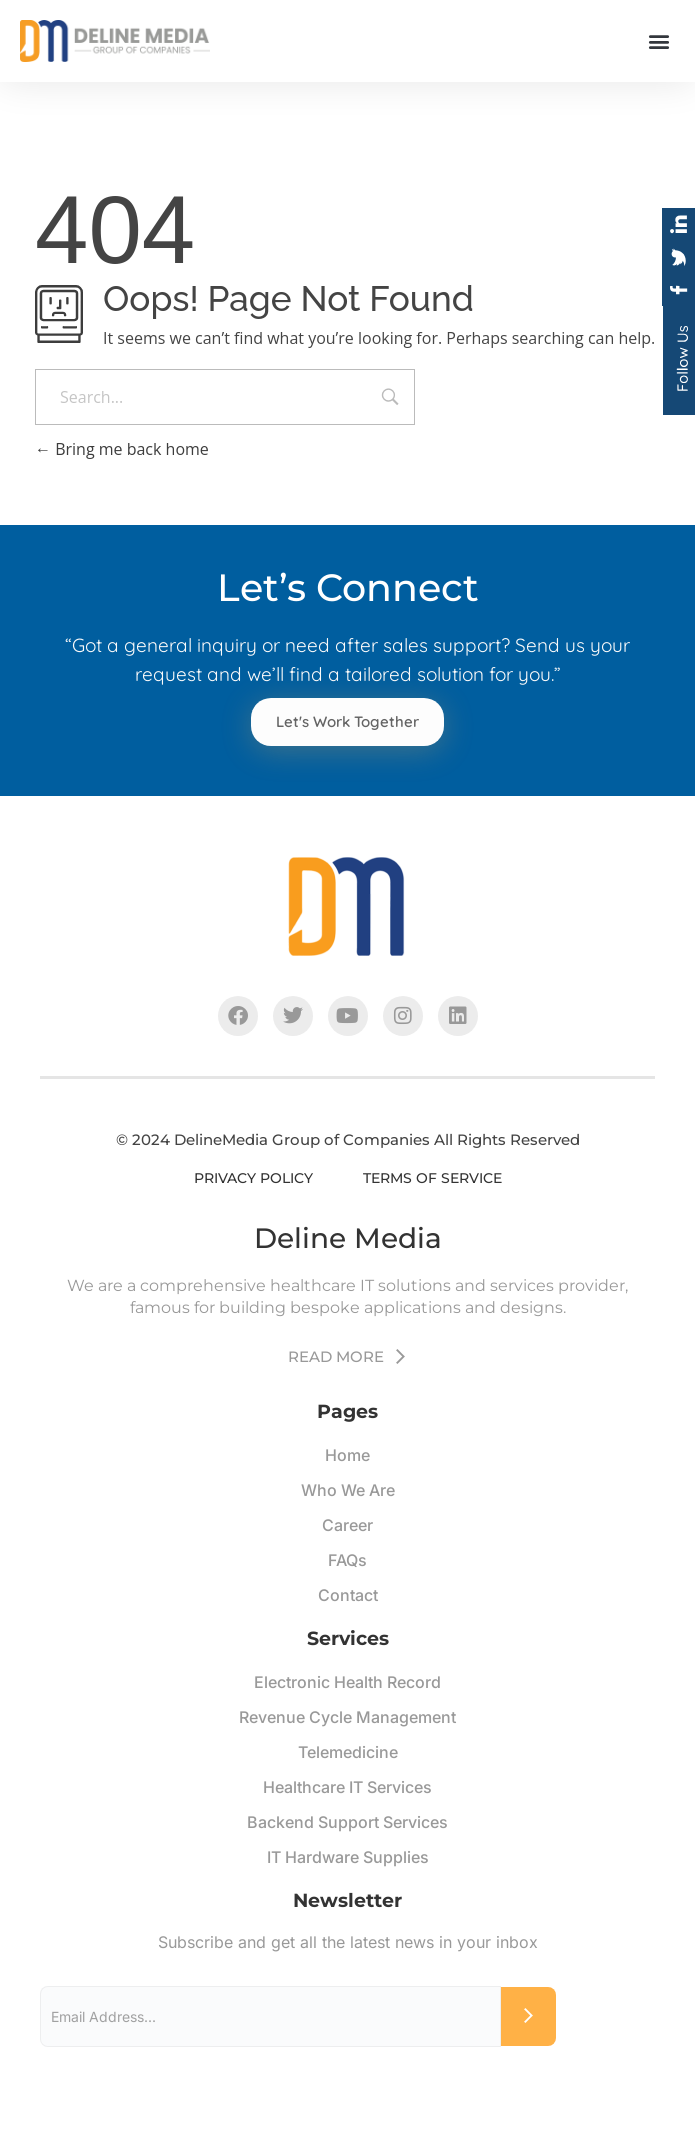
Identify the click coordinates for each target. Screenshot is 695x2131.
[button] (658, 40)
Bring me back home (122, 449)
